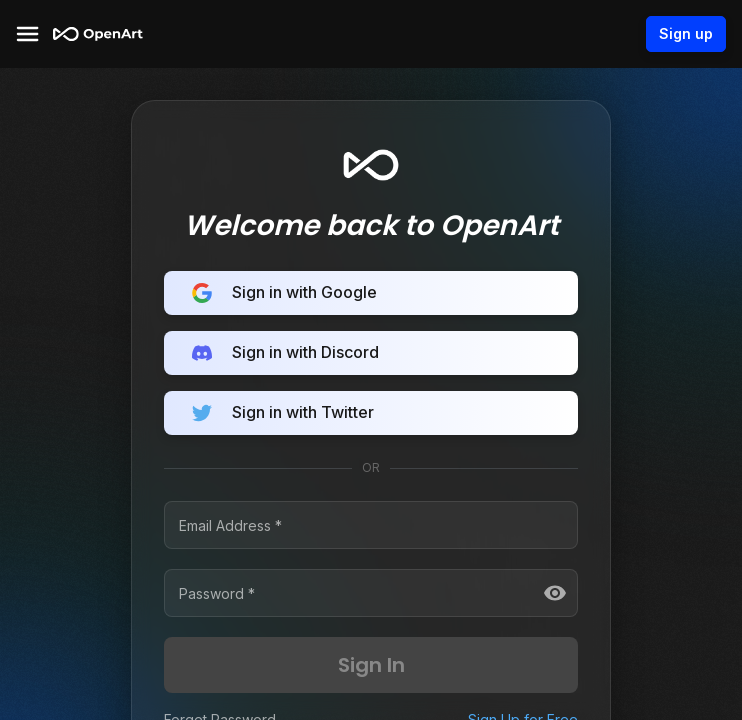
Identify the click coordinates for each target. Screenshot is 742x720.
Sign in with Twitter (371, 413)
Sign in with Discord (371, 353)
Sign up (686, 34)
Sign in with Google (371, 293)
